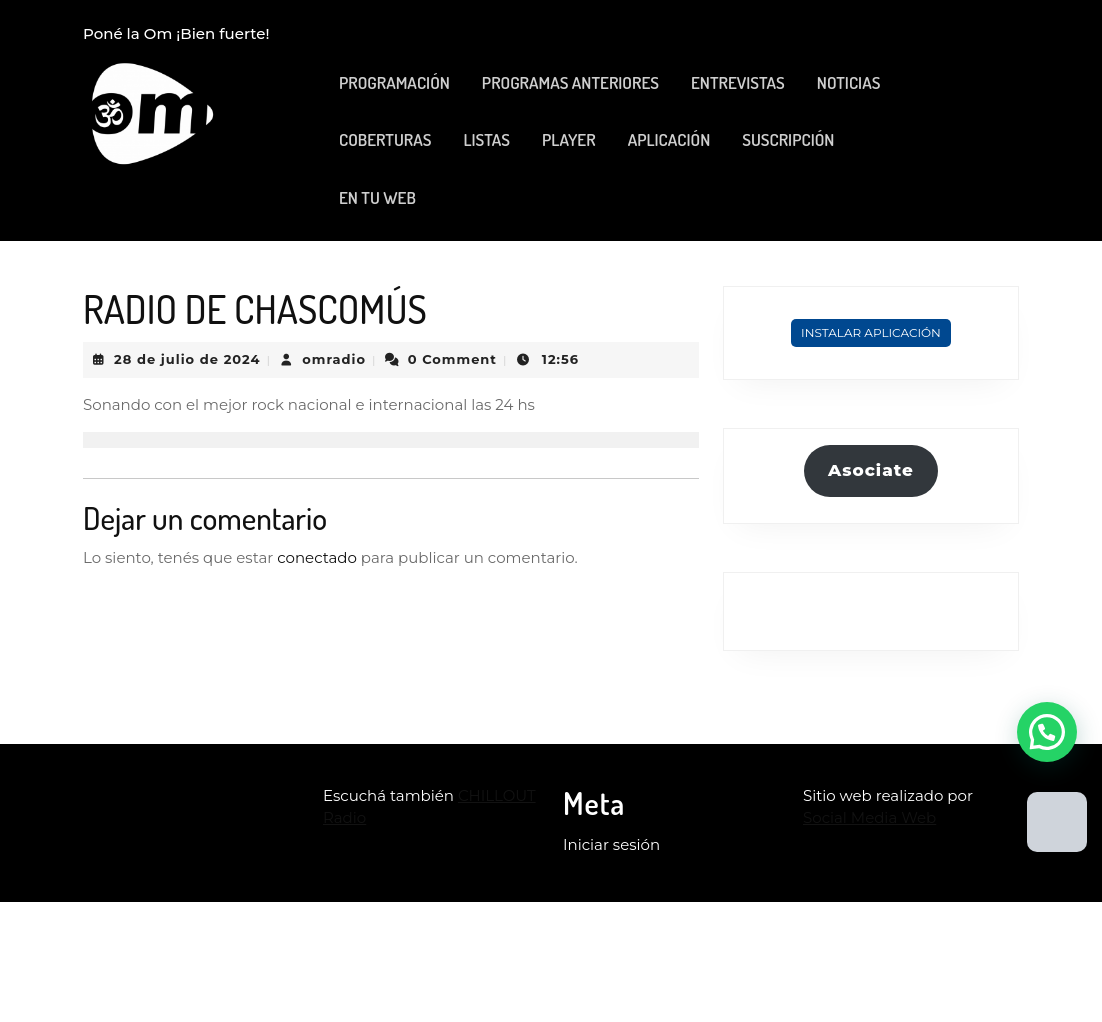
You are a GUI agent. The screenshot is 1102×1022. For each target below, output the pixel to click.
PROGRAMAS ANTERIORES (570, 82)
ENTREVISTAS (738, 82)
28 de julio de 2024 (187, 359)
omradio (334, 359)
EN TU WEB (377, 197)
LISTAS (486, 139)
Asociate (871, 470)
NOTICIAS (849, 82)
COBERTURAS (385, 139)
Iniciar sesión (611, 844)
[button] (1047, 732)
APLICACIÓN (669, 139)
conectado (317, 557)
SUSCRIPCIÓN (788, 139)
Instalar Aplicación (871, 332)
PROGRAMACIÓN (394, 82)
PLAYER (569, 139)
